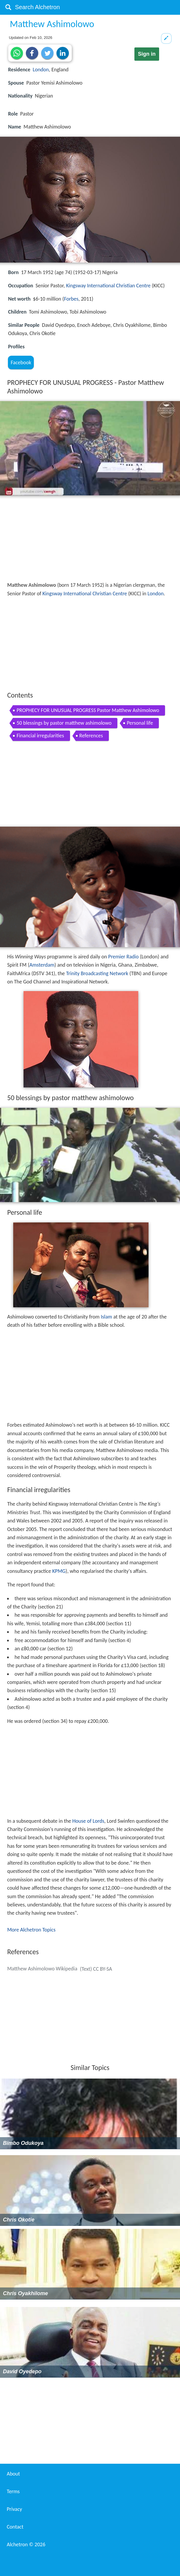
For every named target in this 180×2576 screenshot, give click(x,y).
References (91, 735)
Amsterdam (41, 965)
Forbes (71, 299)
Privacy (14, 2509)
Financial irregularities (40, 735)
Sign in (147, 54)
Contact (15, 2527)
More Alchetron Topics (31, 1929)
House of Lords (88, 1821)
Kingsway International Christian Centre (108, 285)
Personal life (140, 723)
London (41, 69)
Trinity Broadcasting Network (97, 973)
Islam (106, 1316)
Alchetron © (26, 2544)
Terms (13, 2491)
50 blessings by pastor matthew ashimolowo (63, 723)
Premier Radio (123, 956)
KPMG (59, 1571)
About (13, 2473)
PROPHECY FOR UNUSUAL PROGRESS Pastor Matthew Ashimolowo (87, 710)
